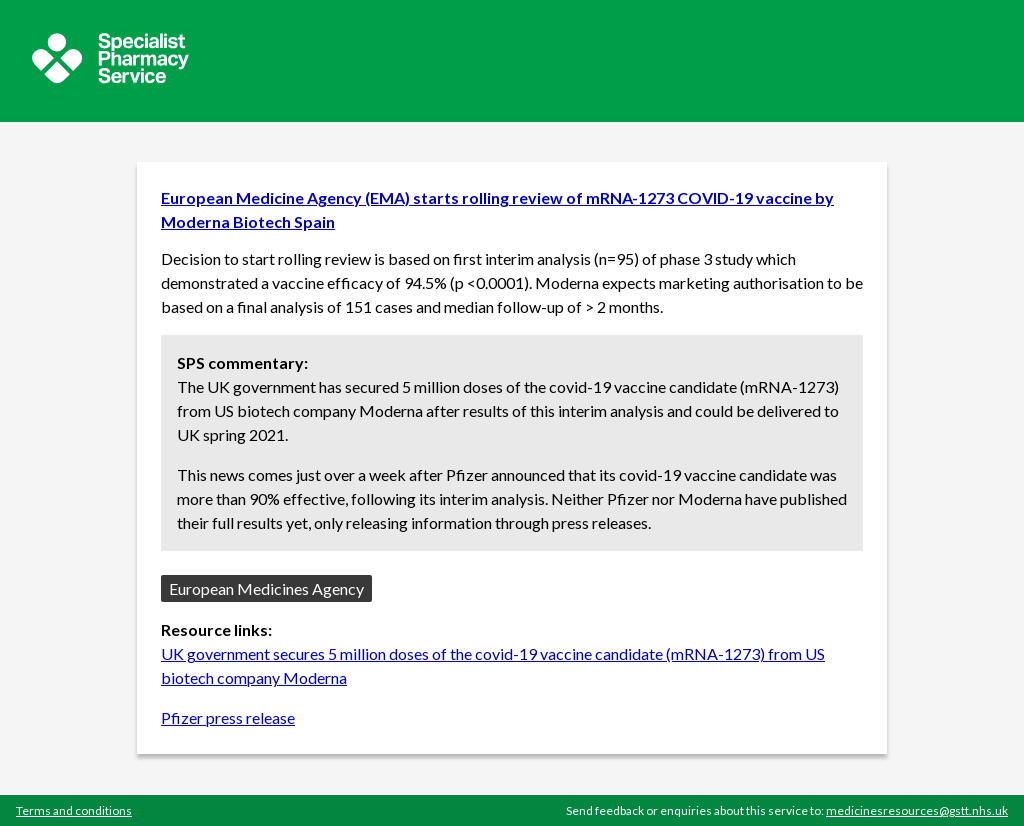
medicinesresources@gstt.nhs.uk (917, 810)
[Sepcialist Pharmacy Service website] (110, 77)
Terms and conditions (74, 810)
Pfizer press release (228, 717)
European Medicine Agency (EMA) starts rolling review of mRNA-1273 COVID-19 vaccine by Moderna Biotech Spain (497, 209)
